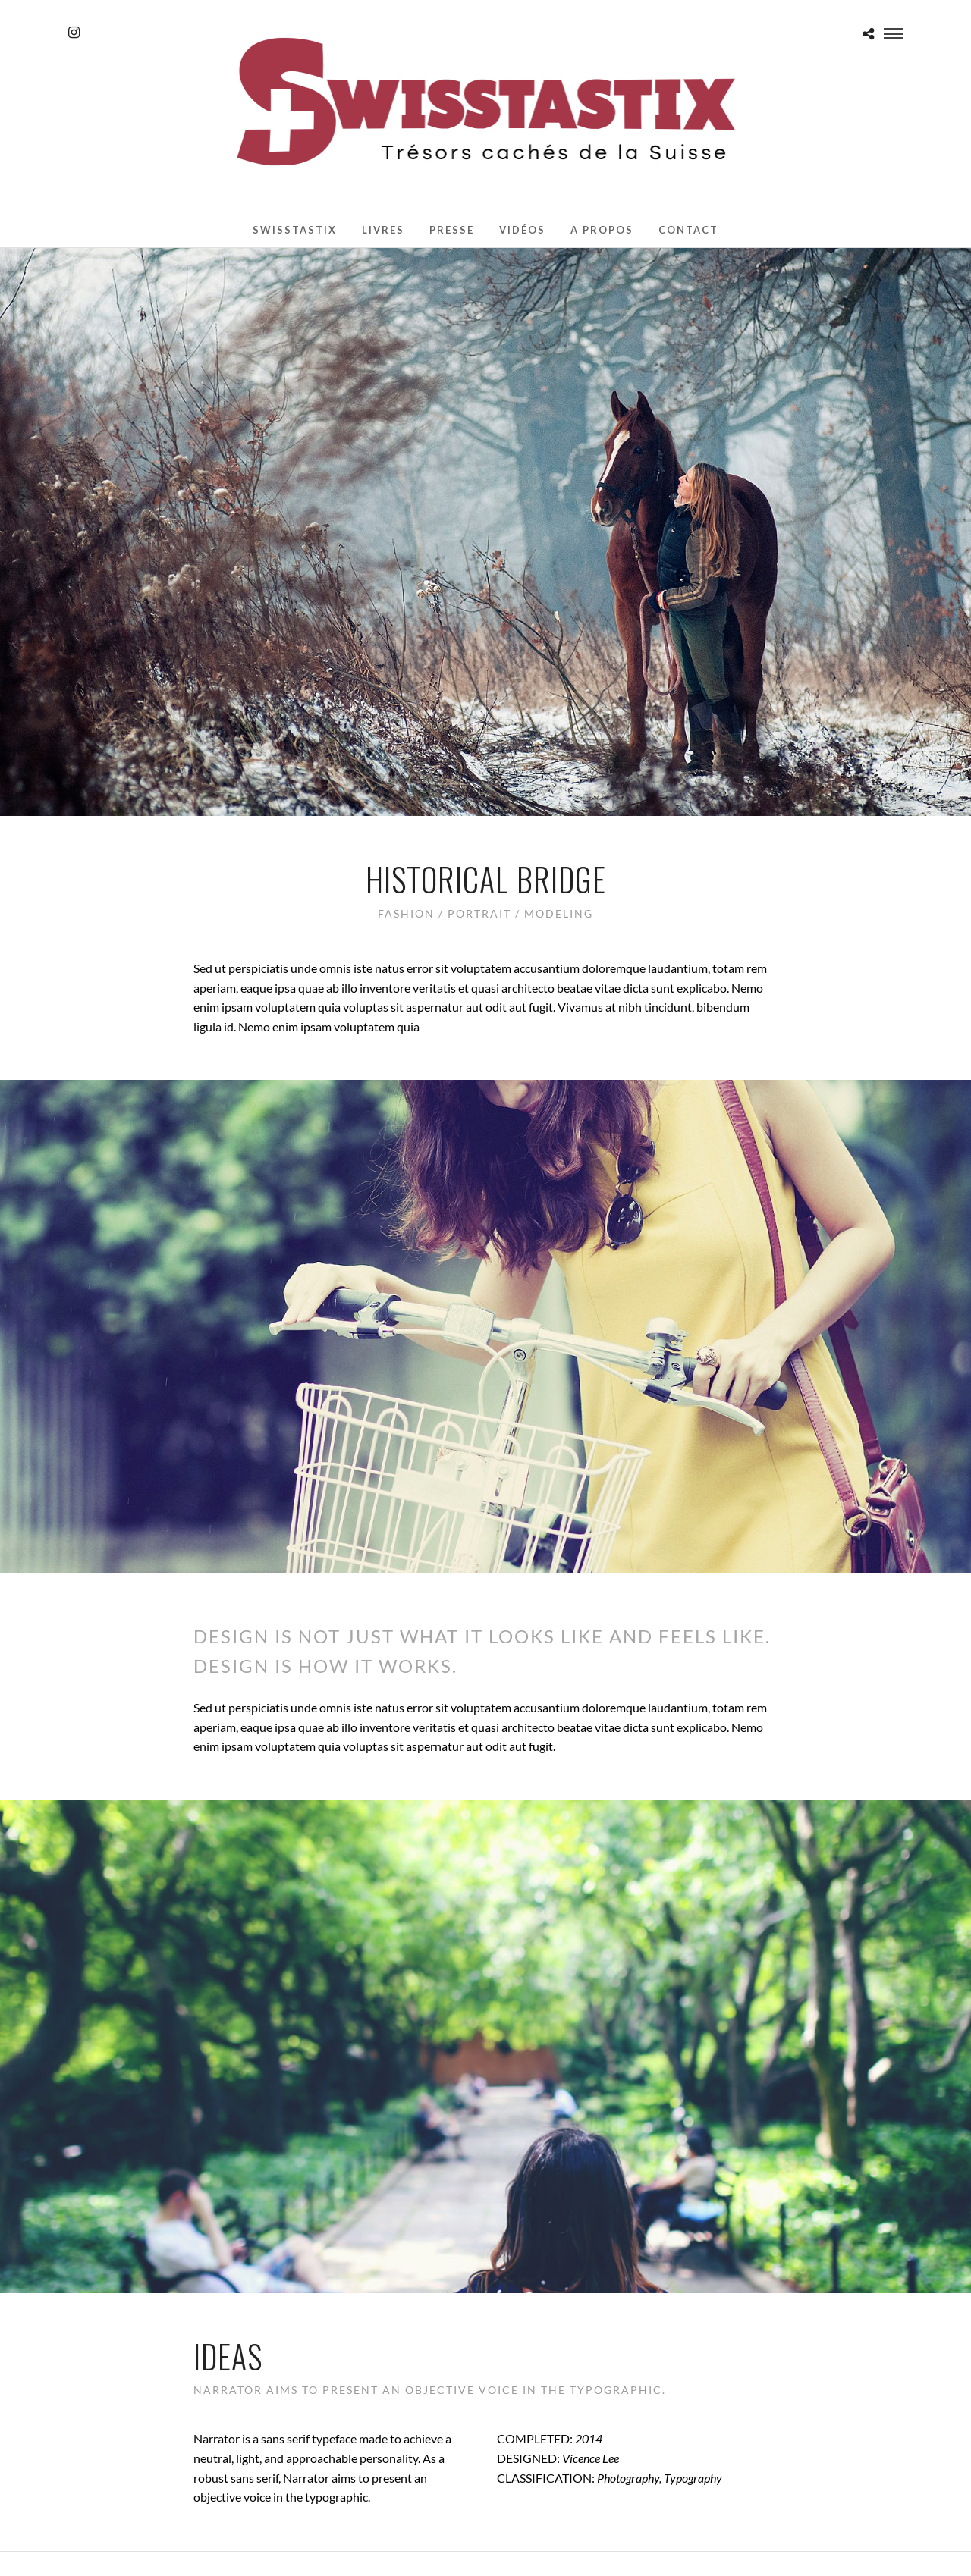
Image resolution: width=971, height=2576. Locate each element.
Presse (451, 230)
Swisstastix (295, 230)
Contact (688, 230)
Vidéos (522, 230)
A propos (601, 230)
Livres (383, 230)
